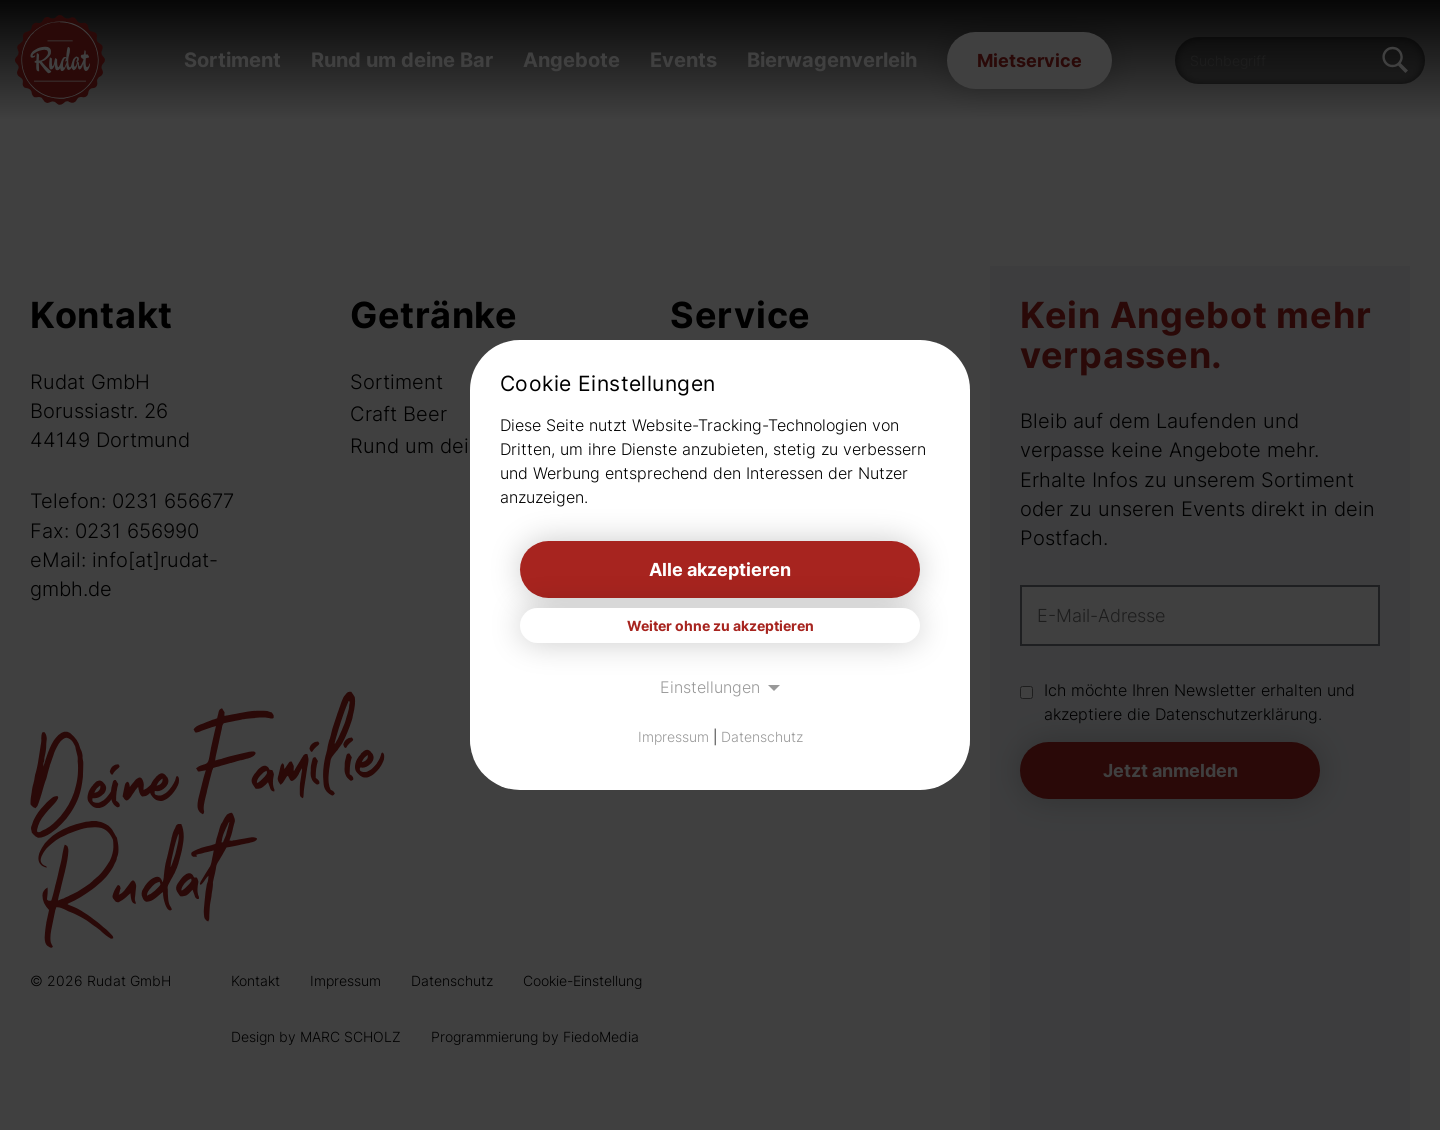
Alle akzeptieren (720, 569)
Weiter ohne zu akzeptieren (720, 625)
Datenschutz (762, 736)
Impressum (673, 736)
